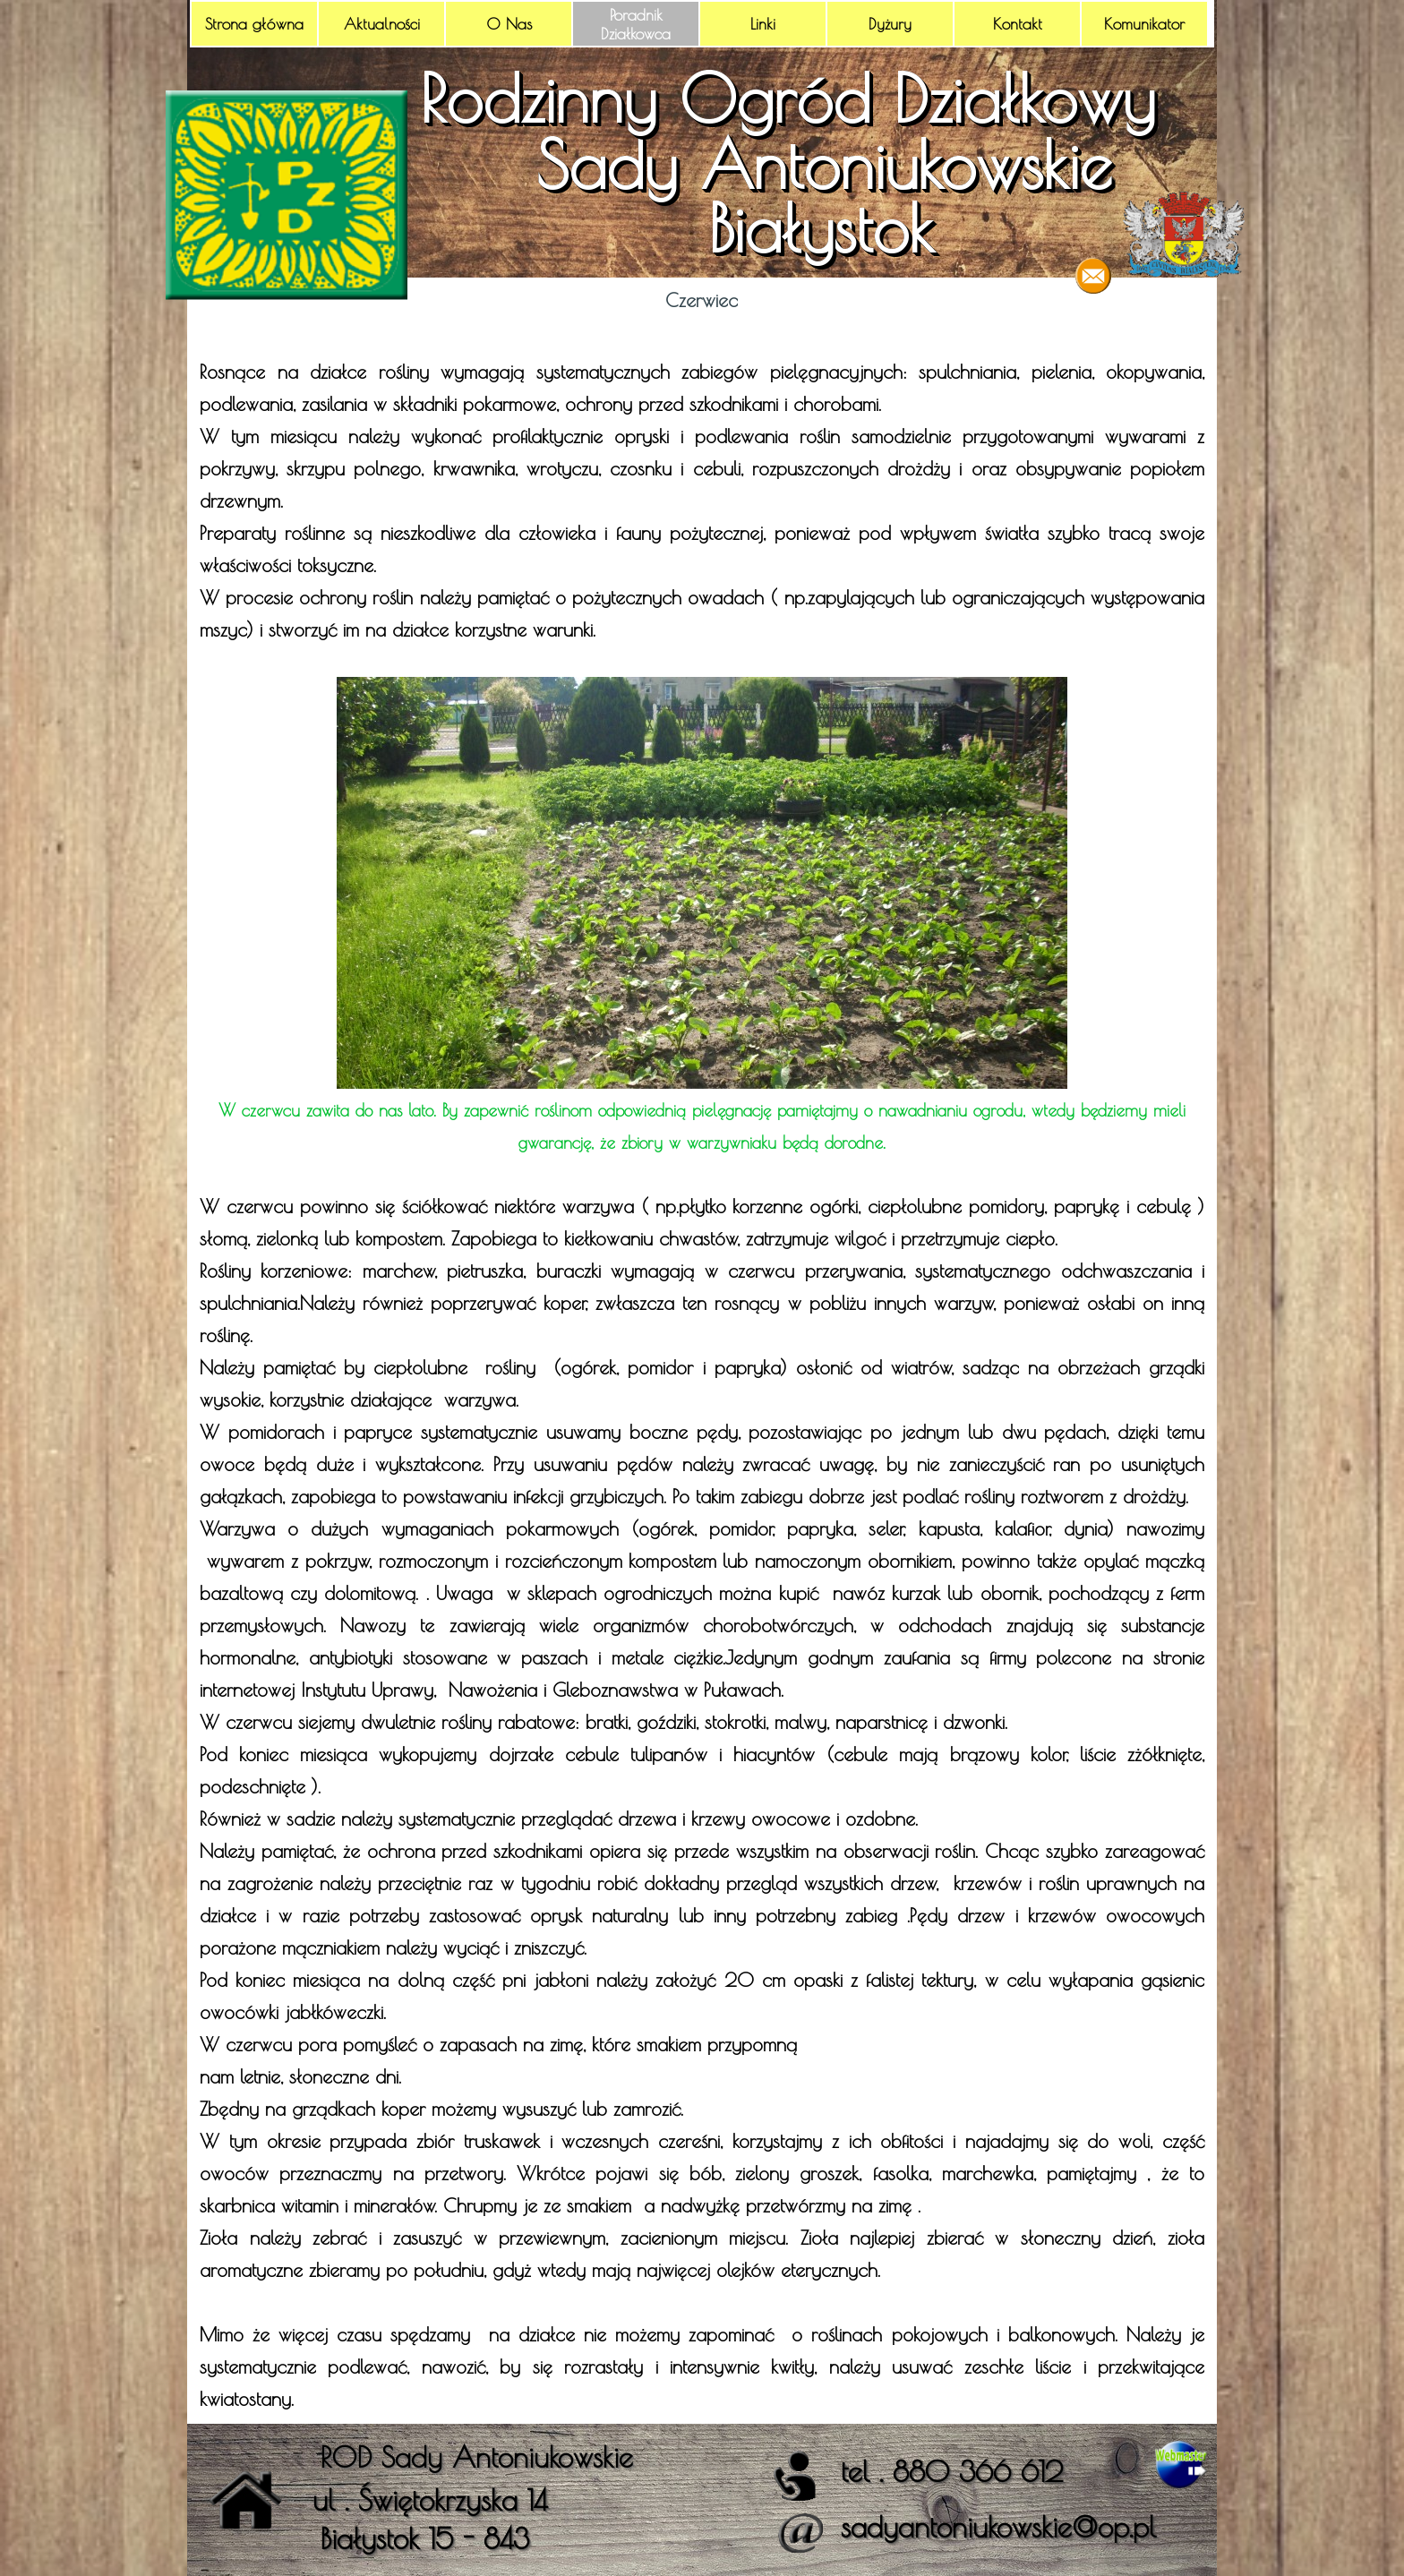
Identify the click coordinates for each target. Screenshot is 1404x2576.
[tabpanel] (702, 1368)
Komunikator (1144, 23)
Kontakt (1017, 23)
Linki (762, 23)
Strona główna (254, 23)
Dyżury (890, 23)
